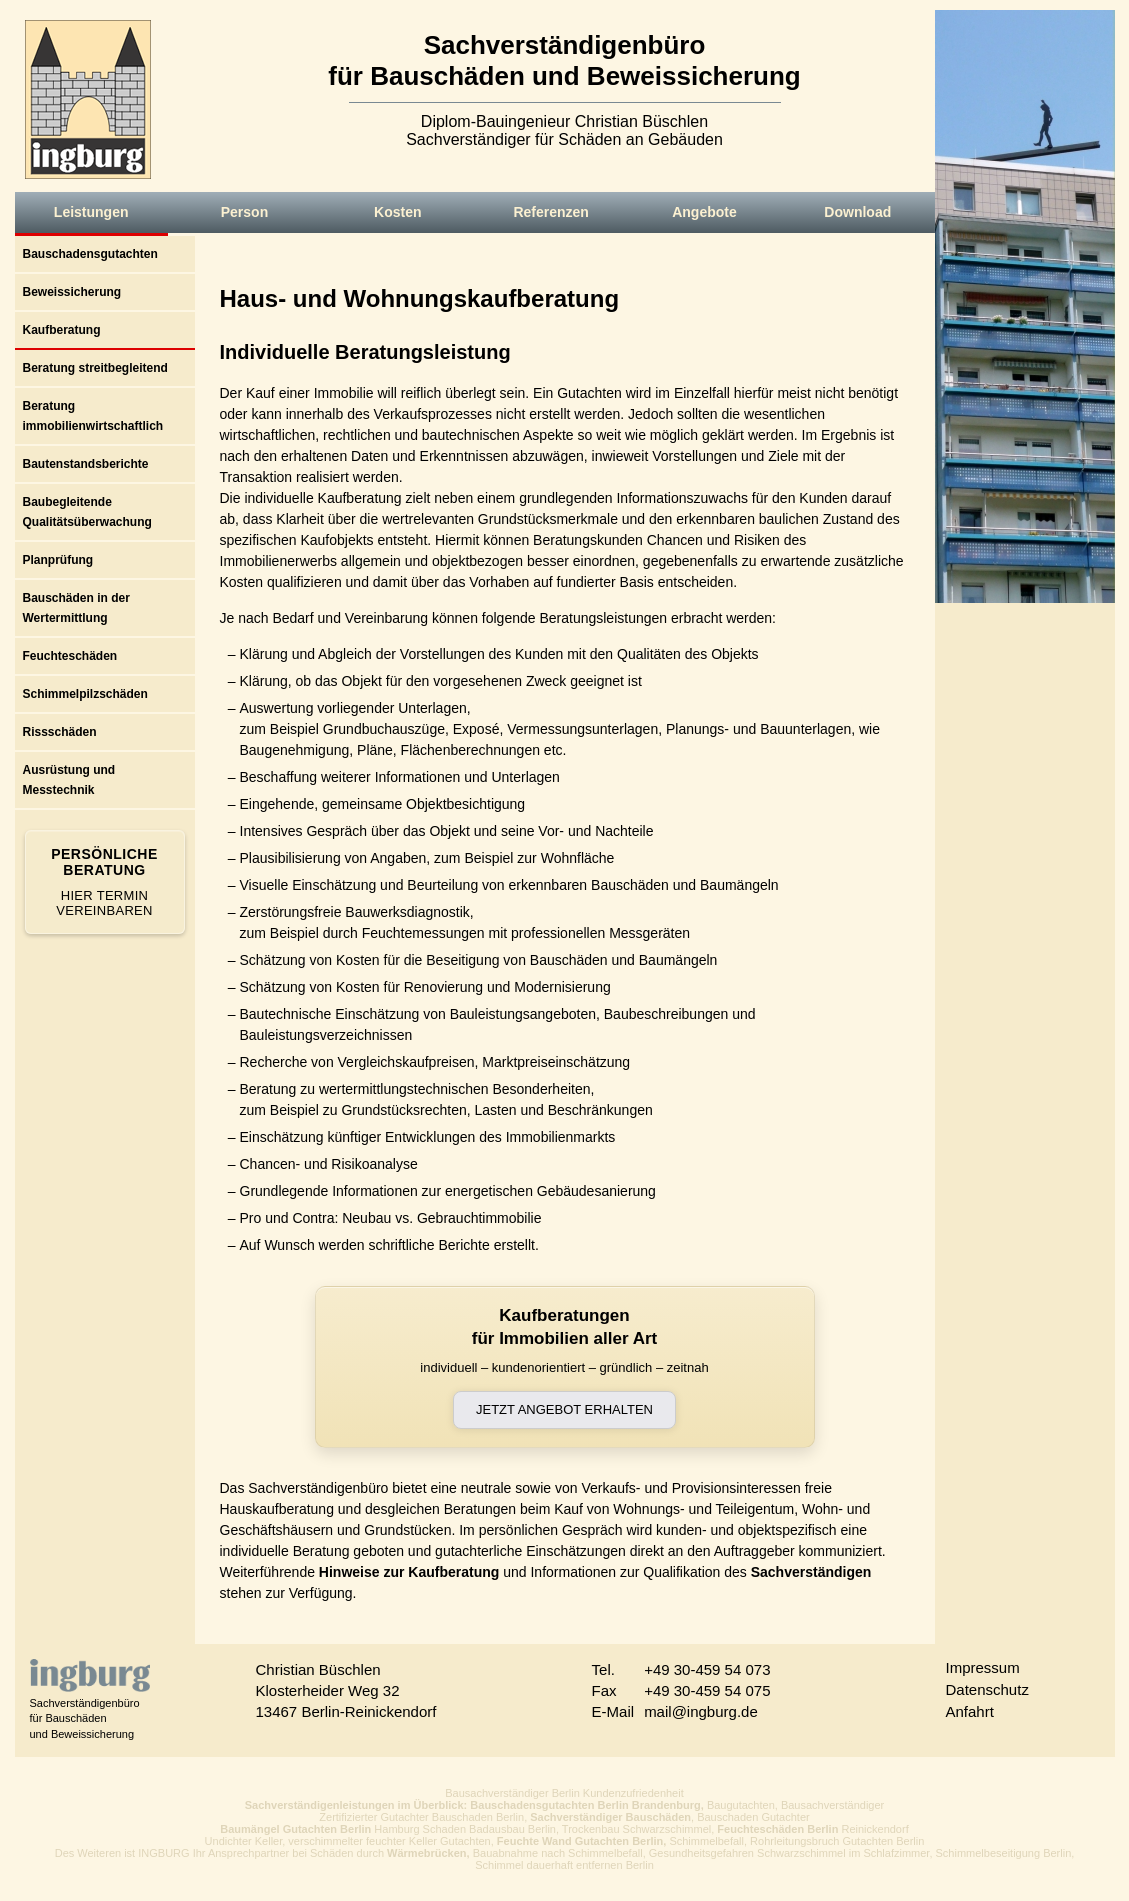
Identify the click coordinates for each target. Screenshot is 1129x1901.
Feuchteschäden (70, 656)
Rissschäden (60, 732)
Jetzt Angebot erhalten (564, 1409)
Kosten (397, 212)
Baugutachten (741, 1805)
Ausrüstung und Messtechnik (69, 780)
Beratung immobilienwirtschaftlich (93, 416)
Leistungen (91, 212)
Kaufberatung (62, 330)
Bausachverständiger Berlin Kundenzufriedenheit (564, 1793)
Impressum (983, 1667)
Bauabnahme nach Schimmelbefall (558, 1853)
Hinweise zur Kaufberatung (409, 1572)
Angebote (704, 212)
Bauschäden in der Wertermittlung (76, 608)
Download (857, 212)
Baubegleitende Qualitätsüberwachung (87, 512)
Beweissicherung (72, 292)
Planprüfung (58, 560)
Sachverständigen (811, 1572)
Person (244, 212)
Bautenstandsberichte (86, 464)
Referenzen (550, 212)
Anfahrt (970, 1711)
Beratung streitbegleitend (95, 368)
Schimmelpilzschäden (85, 694)
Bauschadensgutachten (90, 254)
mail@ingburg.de (701, 1711)
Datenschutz (987, 1689)
